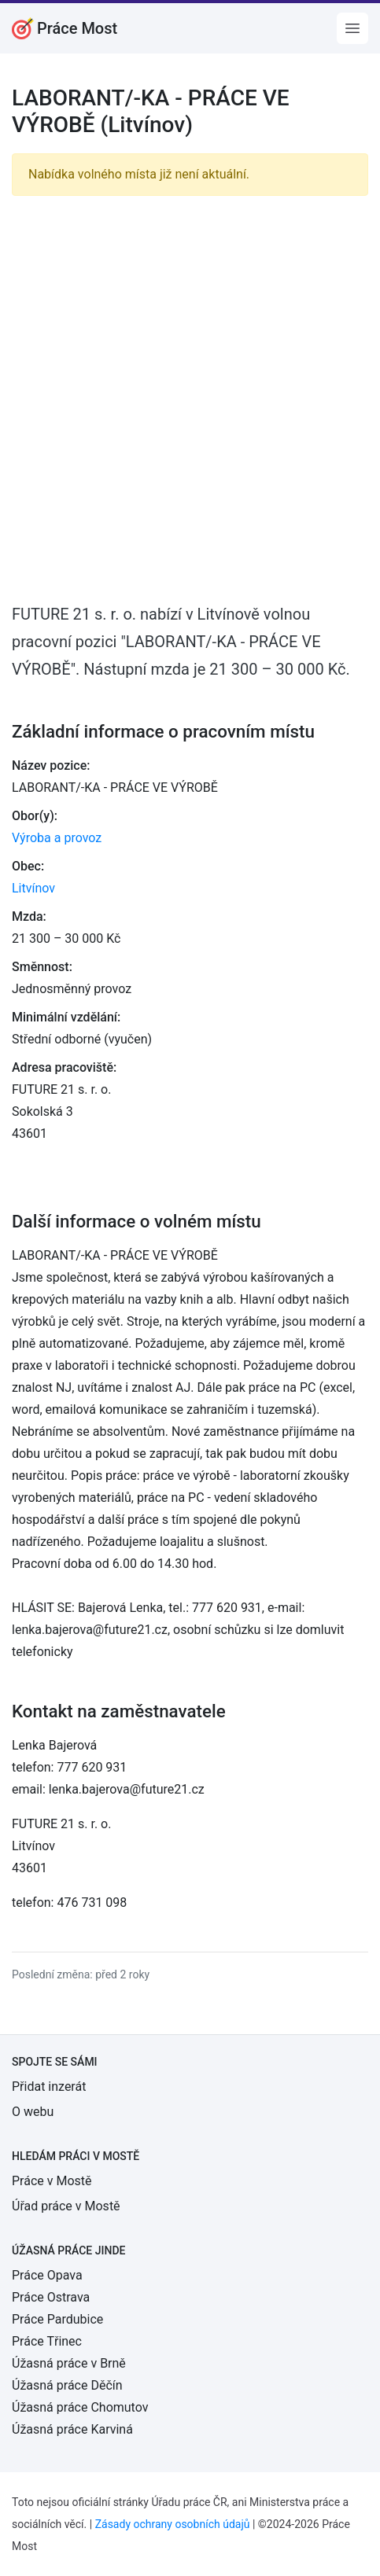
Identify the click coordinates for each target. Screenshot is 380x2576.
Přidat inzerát (49, 2086)
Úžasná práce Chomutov (80, 2407)
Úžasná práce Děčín (67, 2385)
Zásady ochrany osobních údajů (172, 2524)
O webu (32, 2111)
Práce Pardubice (57, 2319)
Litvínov (33, 888)
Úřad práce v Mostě (66, 2206)
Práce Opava (47, 2275)
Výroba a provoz (56, 837)
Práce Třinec (47, 2341)
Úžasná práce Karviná (72, 2429)
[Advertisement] (190, 398)
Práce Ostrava (51, 2297)
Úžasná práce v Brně (69, 2363)
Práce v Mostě (52, 2180)
